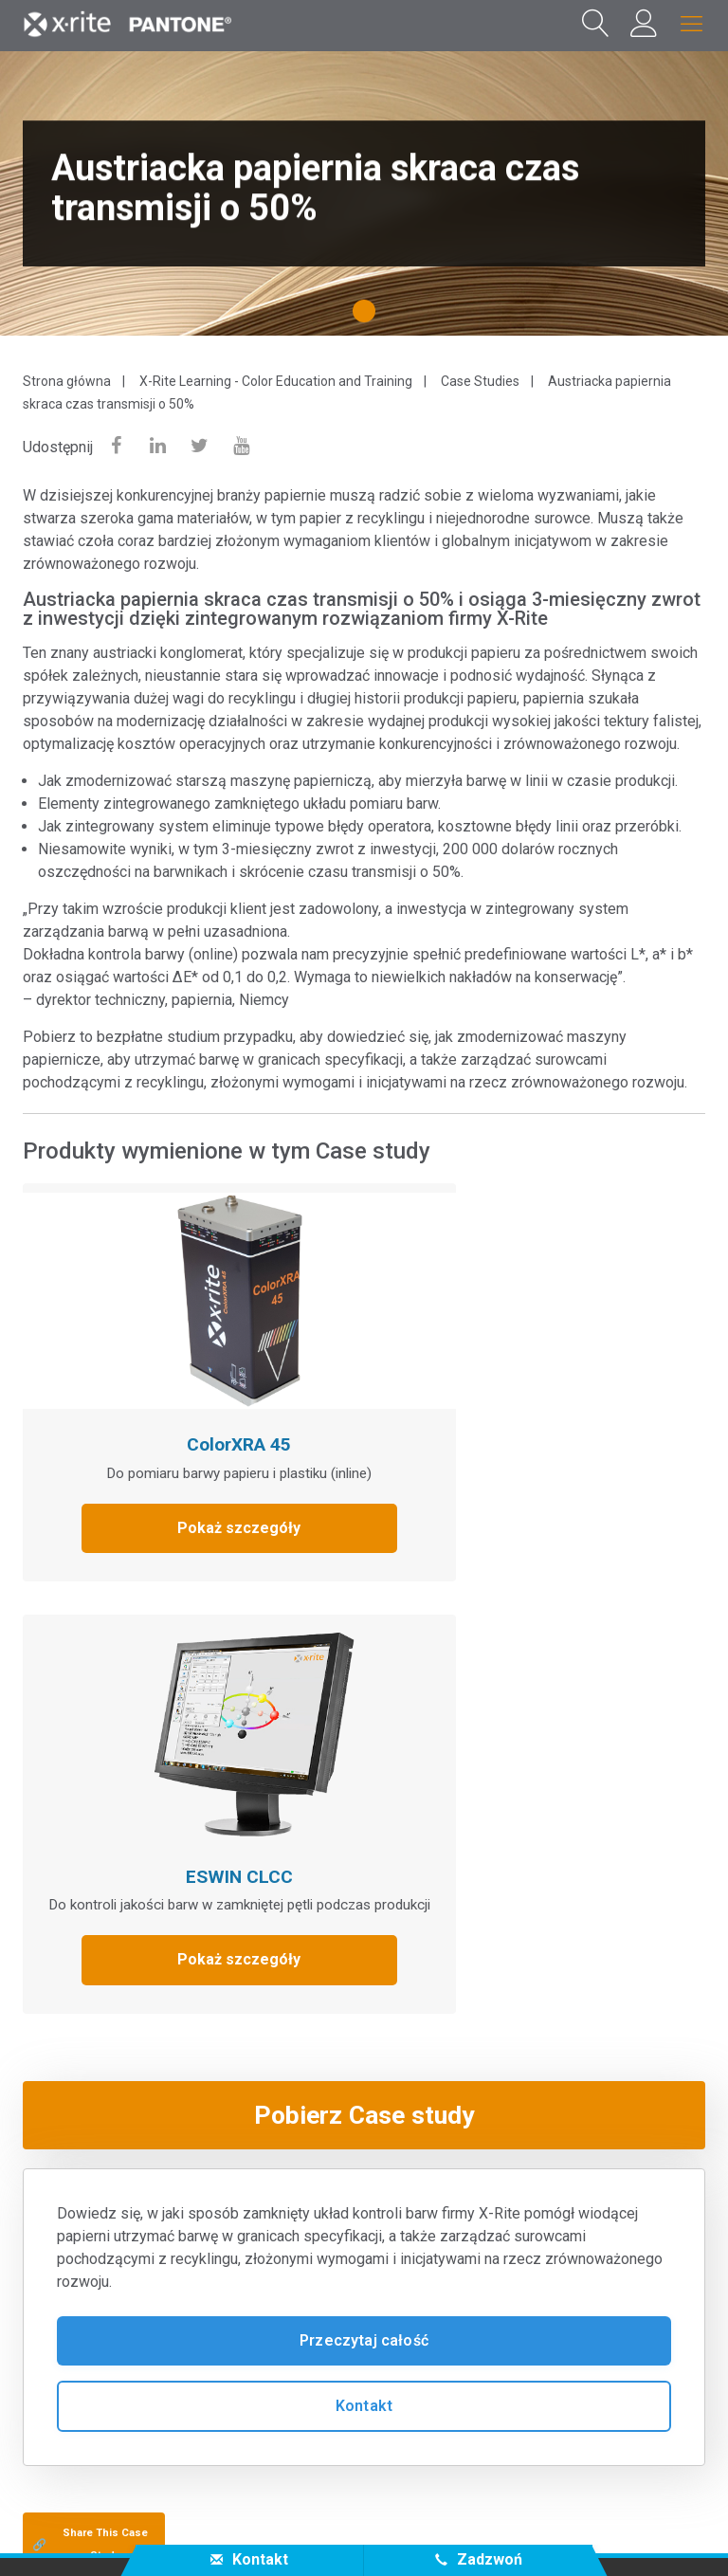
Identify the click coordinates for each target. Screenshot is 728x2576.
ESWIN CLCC (527, 1392)
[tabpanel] (364, 193)
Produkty (59, 2228)
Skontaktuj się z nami (114, 2532)
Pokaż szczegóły (186, 1498)
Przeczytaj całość (364, 1879)
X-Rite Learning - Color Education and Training (275, 381)
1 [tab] (368, 317)
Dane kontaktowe (649, 2532)
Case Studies (480, 381)
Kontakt (364, 1944)
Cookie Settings (512, 2532)
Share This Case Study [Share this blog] (90, 2082)
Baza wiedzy (71, 2265)
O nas (44, 2153)
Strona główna (67, 381)
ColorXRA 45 (187, 1392)
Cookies (403, 2532)
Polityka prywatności (280, 2532)
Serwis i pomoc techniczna (128, 2191)
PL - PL (370, 2452)
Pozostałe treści (88, 2303)
